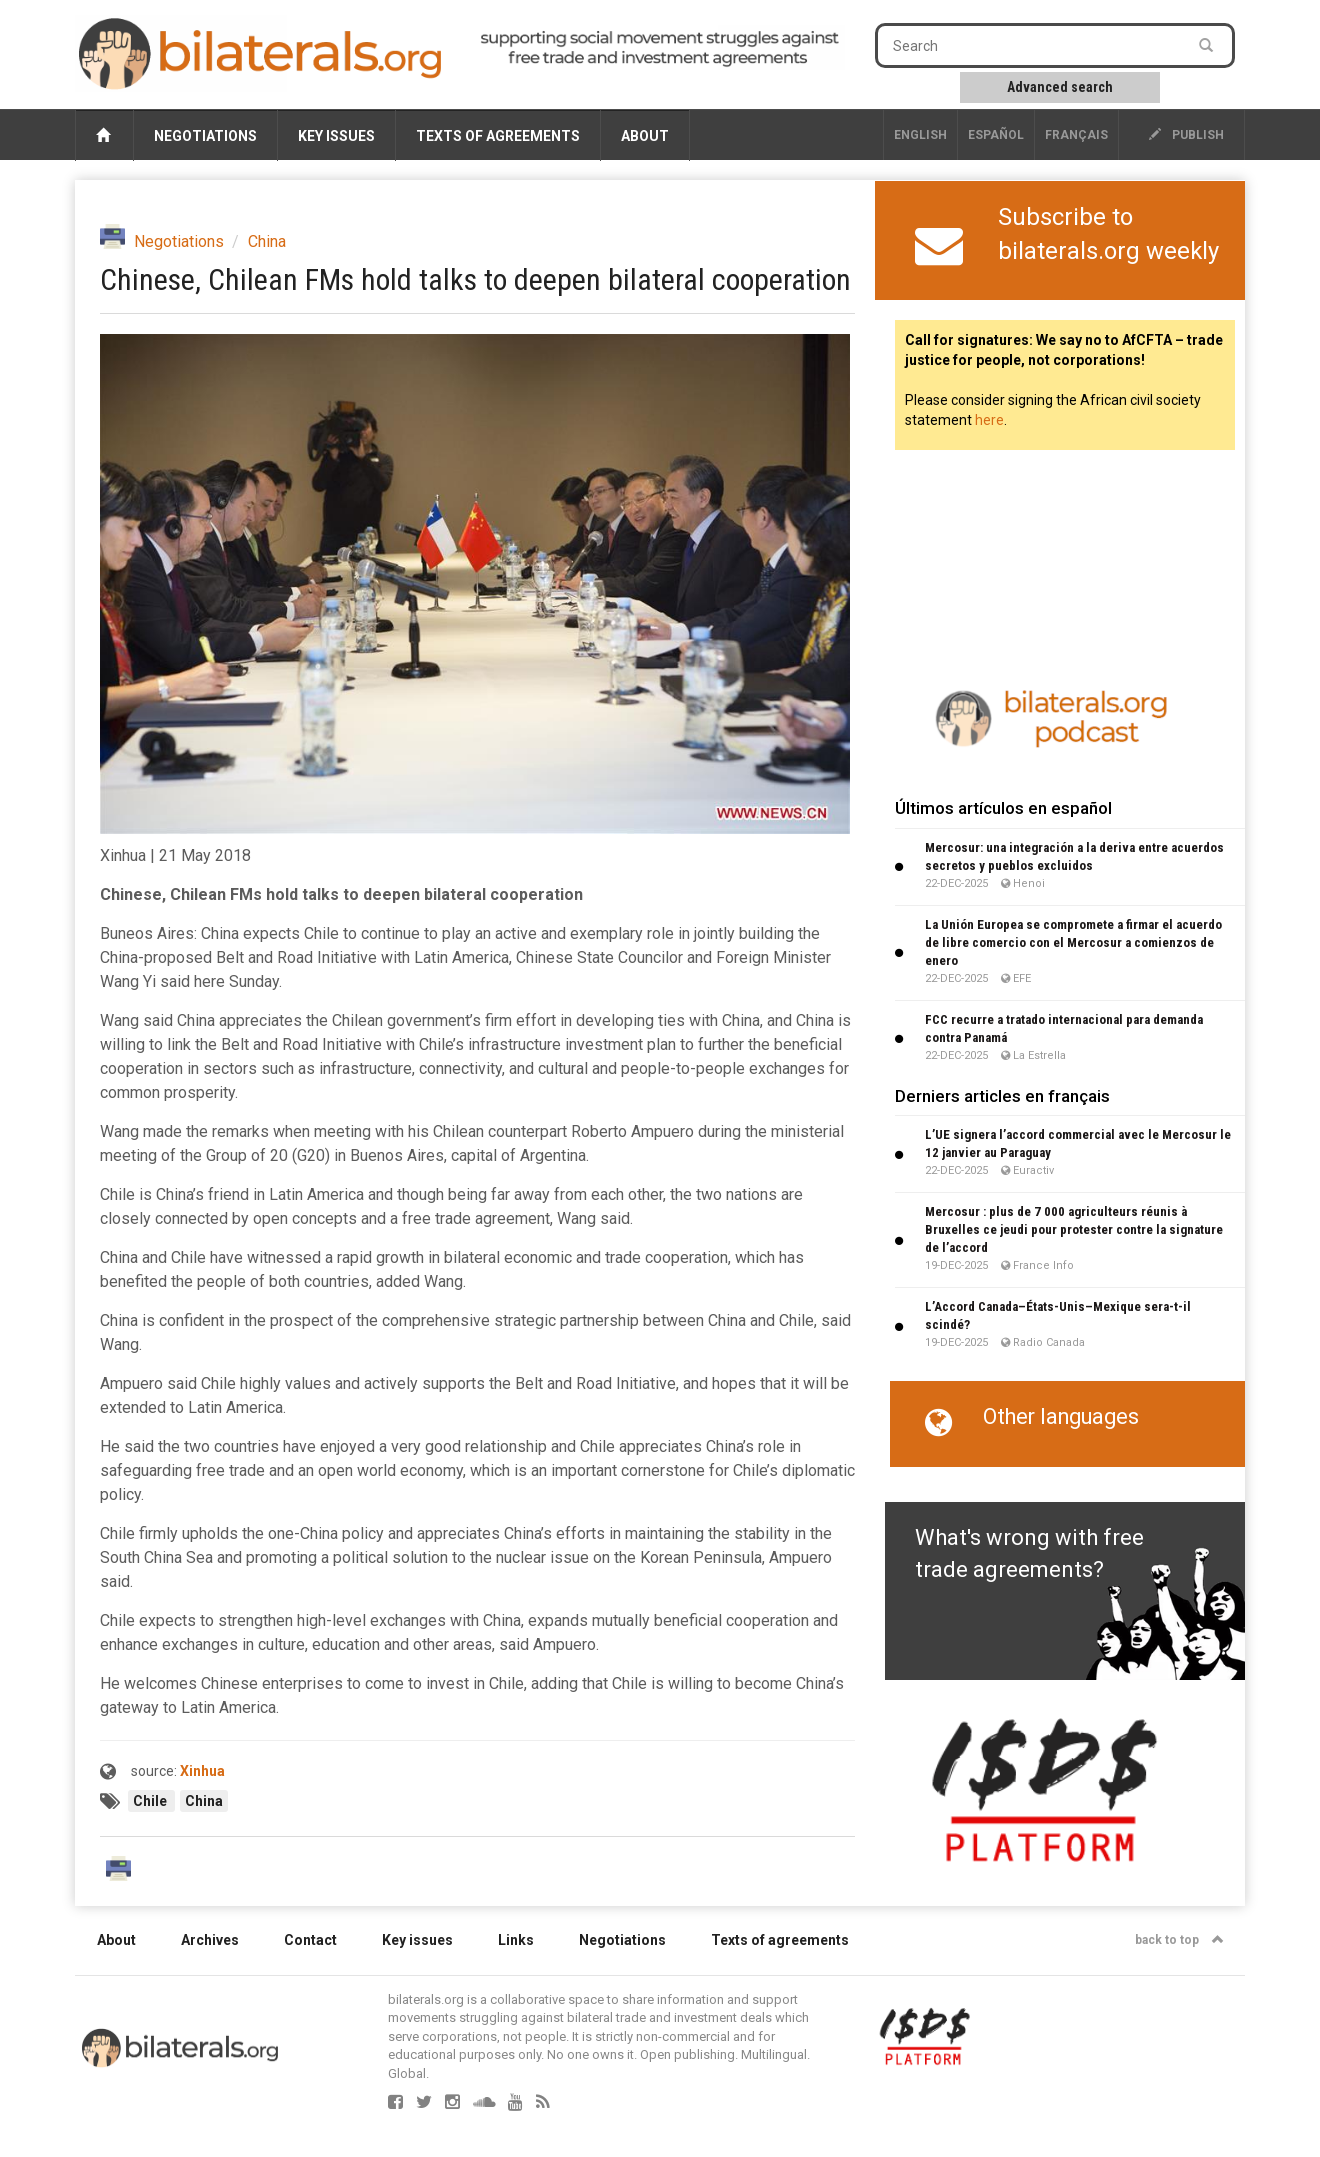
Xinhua (202, 1771)
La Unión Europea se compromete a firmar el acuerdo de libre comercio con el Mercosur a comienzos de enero (1073, 942)
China (267, 241)
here (989, 420)
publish (1186, 135)
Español (996, 135)
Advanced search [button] (1060, 87)
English (920, 135)
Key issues (336, 136)
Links (516, 1940)
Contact (310, 1940)
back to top (1179, 1940)
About (645, 136)
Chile (151, 1801)
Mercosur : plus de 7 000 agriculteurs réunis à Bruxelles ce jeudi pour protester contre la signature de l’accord (1074, 1229)
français (1076, 135)
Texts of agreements (498, 136)
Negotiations (205, 136)
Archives (210, 1940)
